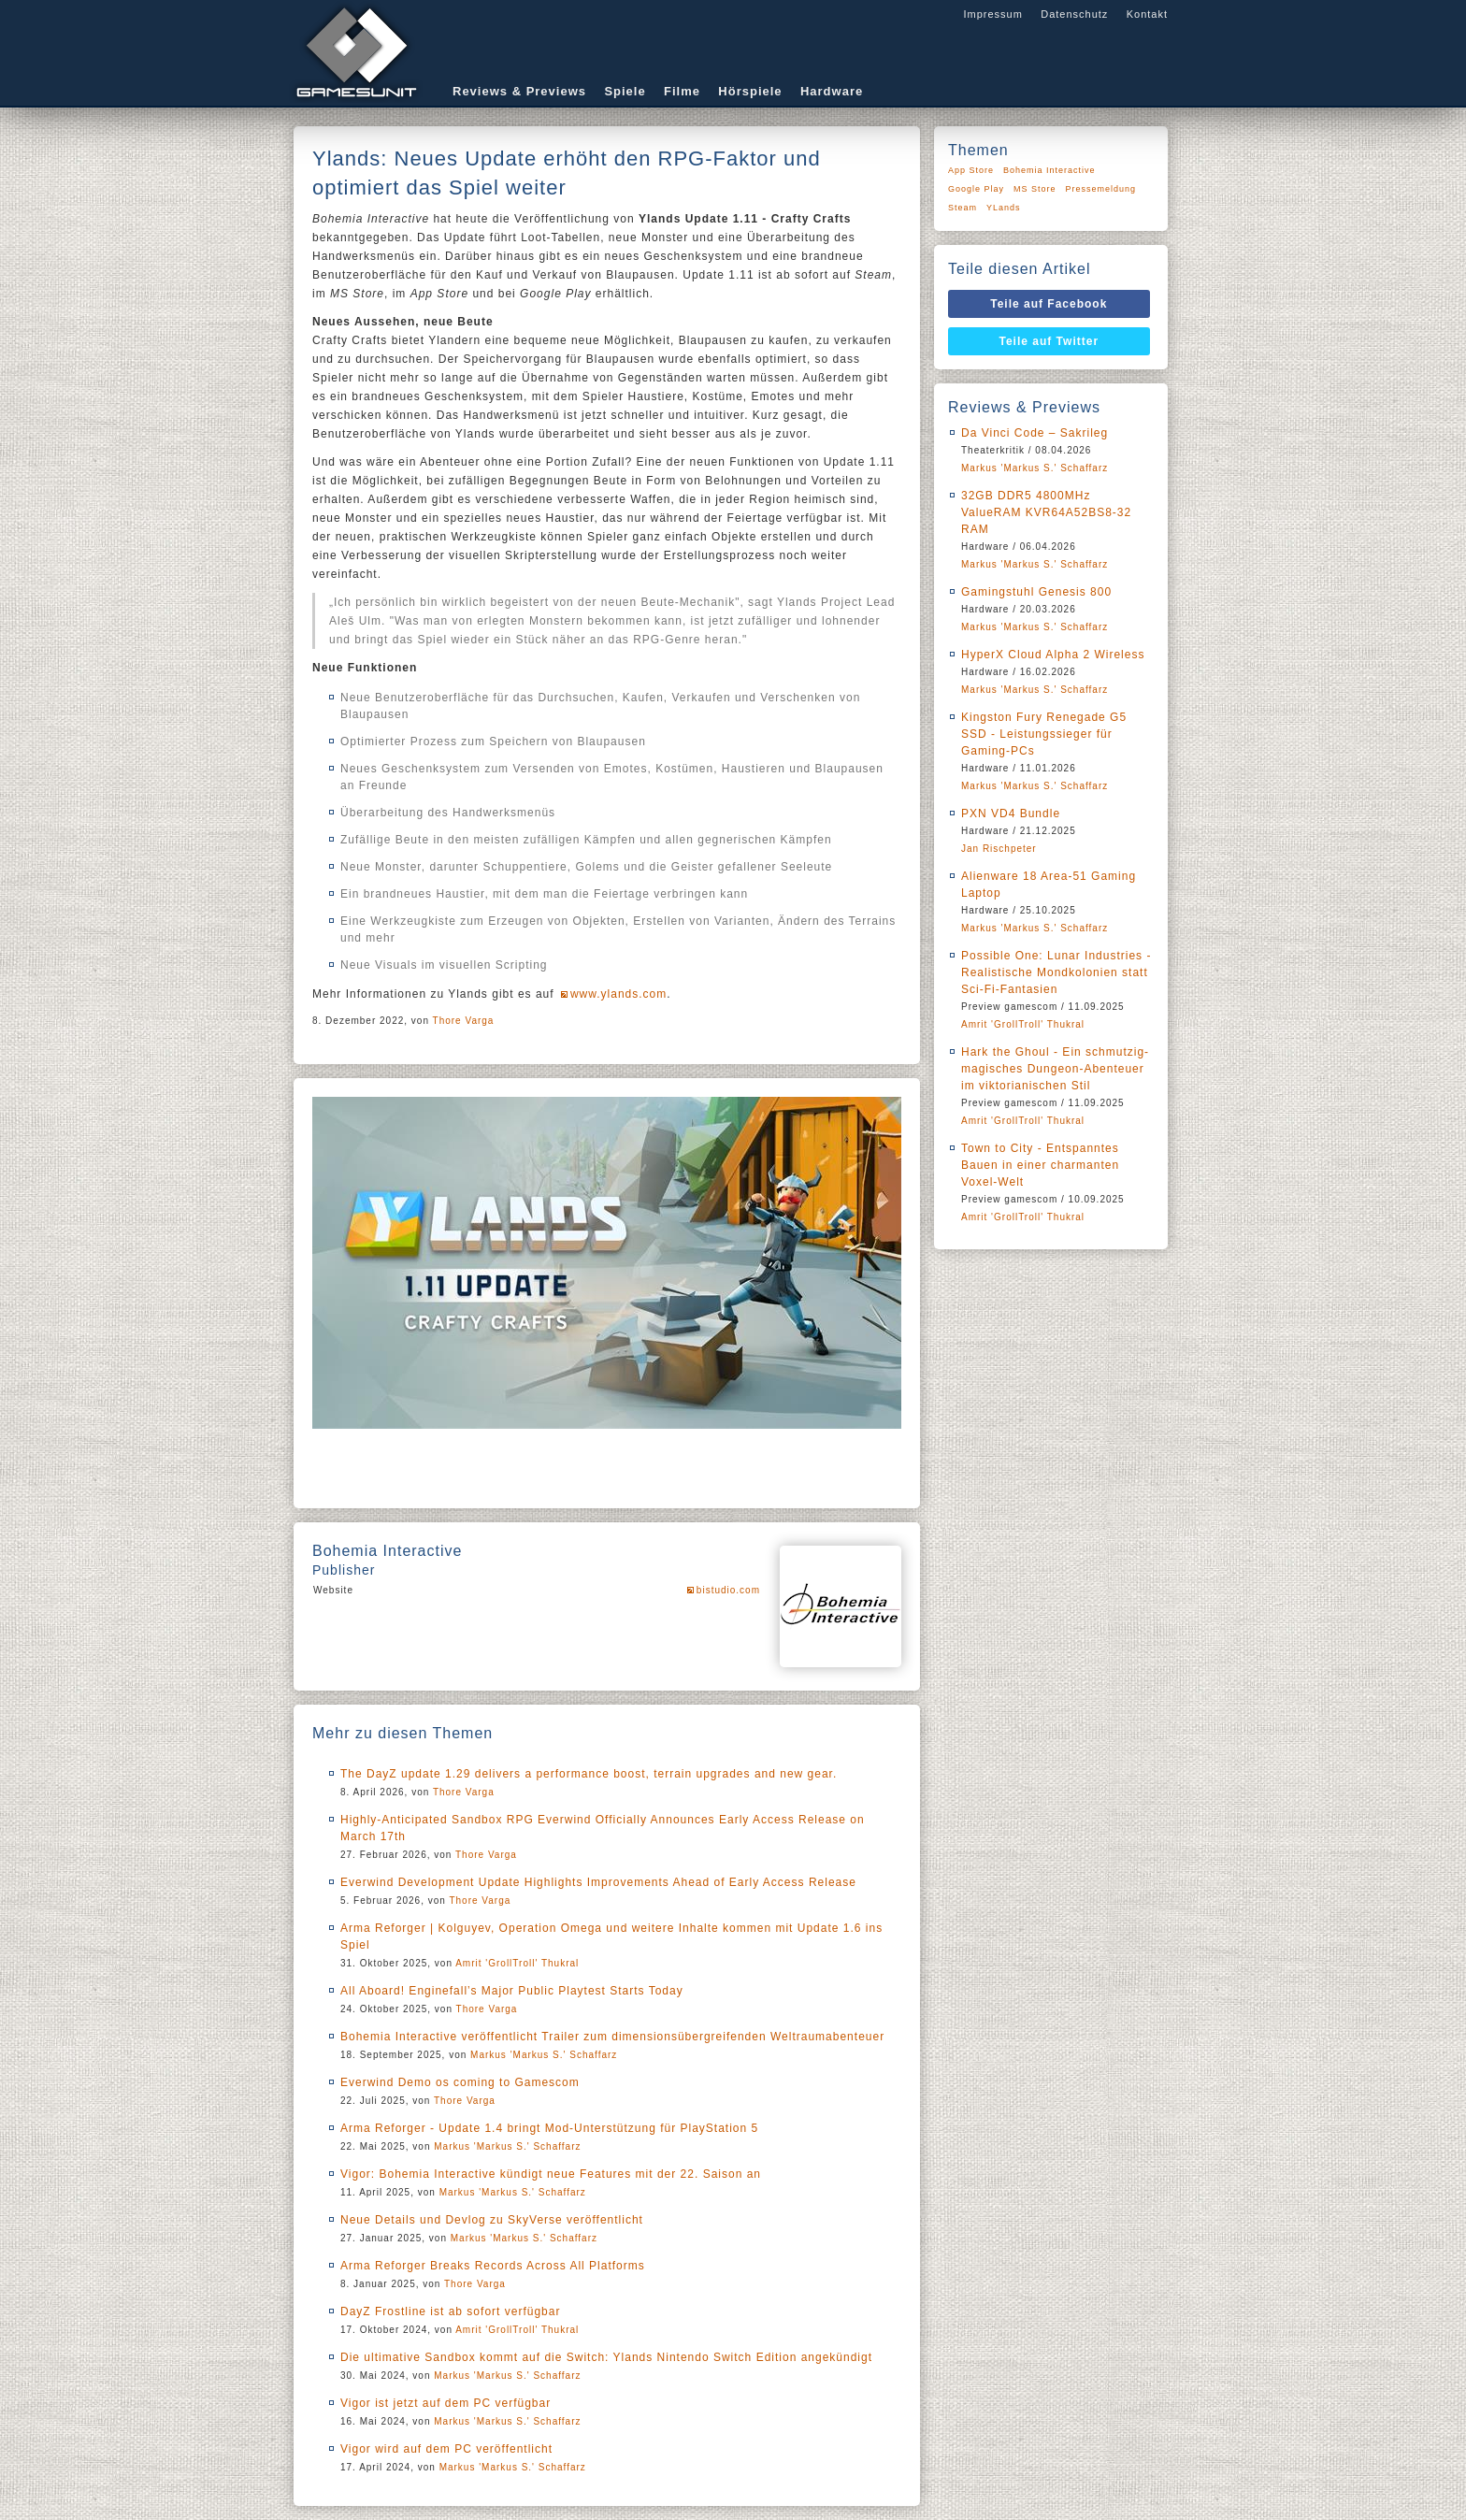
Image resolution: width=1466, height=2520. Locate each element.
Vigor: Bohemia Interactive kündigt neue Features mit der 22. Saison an (550, 2174)
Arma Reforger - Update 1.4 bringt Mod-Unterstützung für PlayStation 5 (549, 2128)
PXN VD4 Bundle (1010, 813)
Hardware (831, 91)
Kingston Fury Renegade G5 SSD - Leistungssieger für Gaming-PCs (1044, 734)
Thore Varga (464, 1020)
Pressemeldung (1101, 189)
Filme (682, 91)
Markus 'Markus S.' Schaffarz (543, 2055)
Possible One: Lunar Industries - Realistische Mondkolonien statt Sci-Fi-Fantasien (1056, 972)
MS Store (1034, 189)
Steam (962, 207)
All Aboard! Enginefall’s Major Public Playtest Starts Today (511, 1990)
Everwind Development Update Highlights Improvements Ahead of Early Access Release (598, 1882)
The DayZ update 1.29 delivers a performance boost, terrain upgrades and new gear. (588, 1773)
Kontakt (1147, 14)
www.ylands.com (618, 994)
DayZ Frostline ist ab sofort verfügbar (450, 2311)
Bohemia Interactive (1049, 170)
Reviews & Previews (519, 91)
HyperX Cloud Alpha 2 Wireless (1052, 654)
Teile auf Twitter (1049, 341)
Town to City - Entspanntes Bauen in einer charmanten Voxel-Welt (1040, 1165)
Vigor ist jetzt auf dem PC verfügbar (445, 2403)
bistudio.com (728, 1590)
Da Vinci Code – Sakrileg (1034, 432)
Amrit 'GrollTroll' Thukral (517, 1963)
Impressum (992, 14)
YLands (1003, 207)
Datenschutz (1074, 14)
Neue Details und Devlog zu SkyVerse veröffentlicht (491, 2219)
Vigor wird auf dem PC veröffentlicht (446, 2448)
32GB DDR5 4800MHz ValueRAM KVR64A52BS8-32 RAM (1046, 512)
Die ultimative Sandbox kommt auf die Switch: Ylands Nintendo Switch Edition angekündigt (606, 2357)
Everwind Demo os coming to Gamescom (460, 2082)
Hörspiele (750, 91)
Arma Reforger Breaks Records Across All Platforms (492, 2265)
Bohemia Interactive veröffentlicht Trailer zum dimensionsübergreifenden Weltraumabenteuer (612, 2036)
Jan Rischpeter (999, 848)
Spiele (624, 91)
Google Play (976, 189)
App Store (971, 170)
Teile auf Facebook (1048, 303)
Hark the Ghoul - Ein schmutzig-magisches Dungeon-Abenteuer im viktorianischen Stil (1055, 1068)
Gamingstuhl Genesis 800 (1036, 591)
